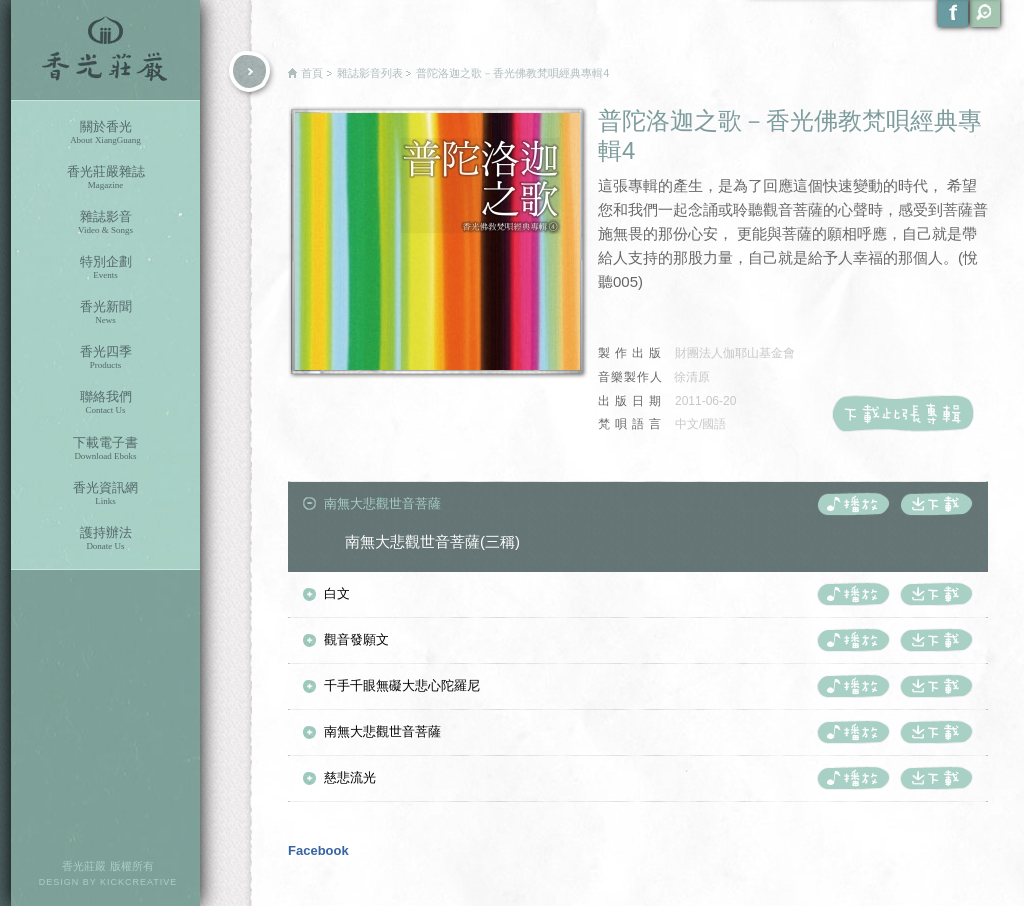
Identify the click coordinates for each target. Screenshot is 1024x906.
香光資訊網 (105, 493)
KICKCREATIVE (138, 882)
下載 (936, 504)
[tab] (638, 505)
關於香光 (105, 132)
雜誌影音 (105, 222)
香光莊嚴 (105, 50)
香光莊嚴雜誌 (105, 177)
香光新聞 (105, 312)
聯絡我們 (105, 402)
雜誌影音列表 (370, 73)
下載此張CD (909, 413)
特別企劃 (105, 267)
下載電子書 (105, 448)
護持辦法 (105, 538)
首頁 (312, 73)
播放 (853, 504)
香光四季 (105, 357)
